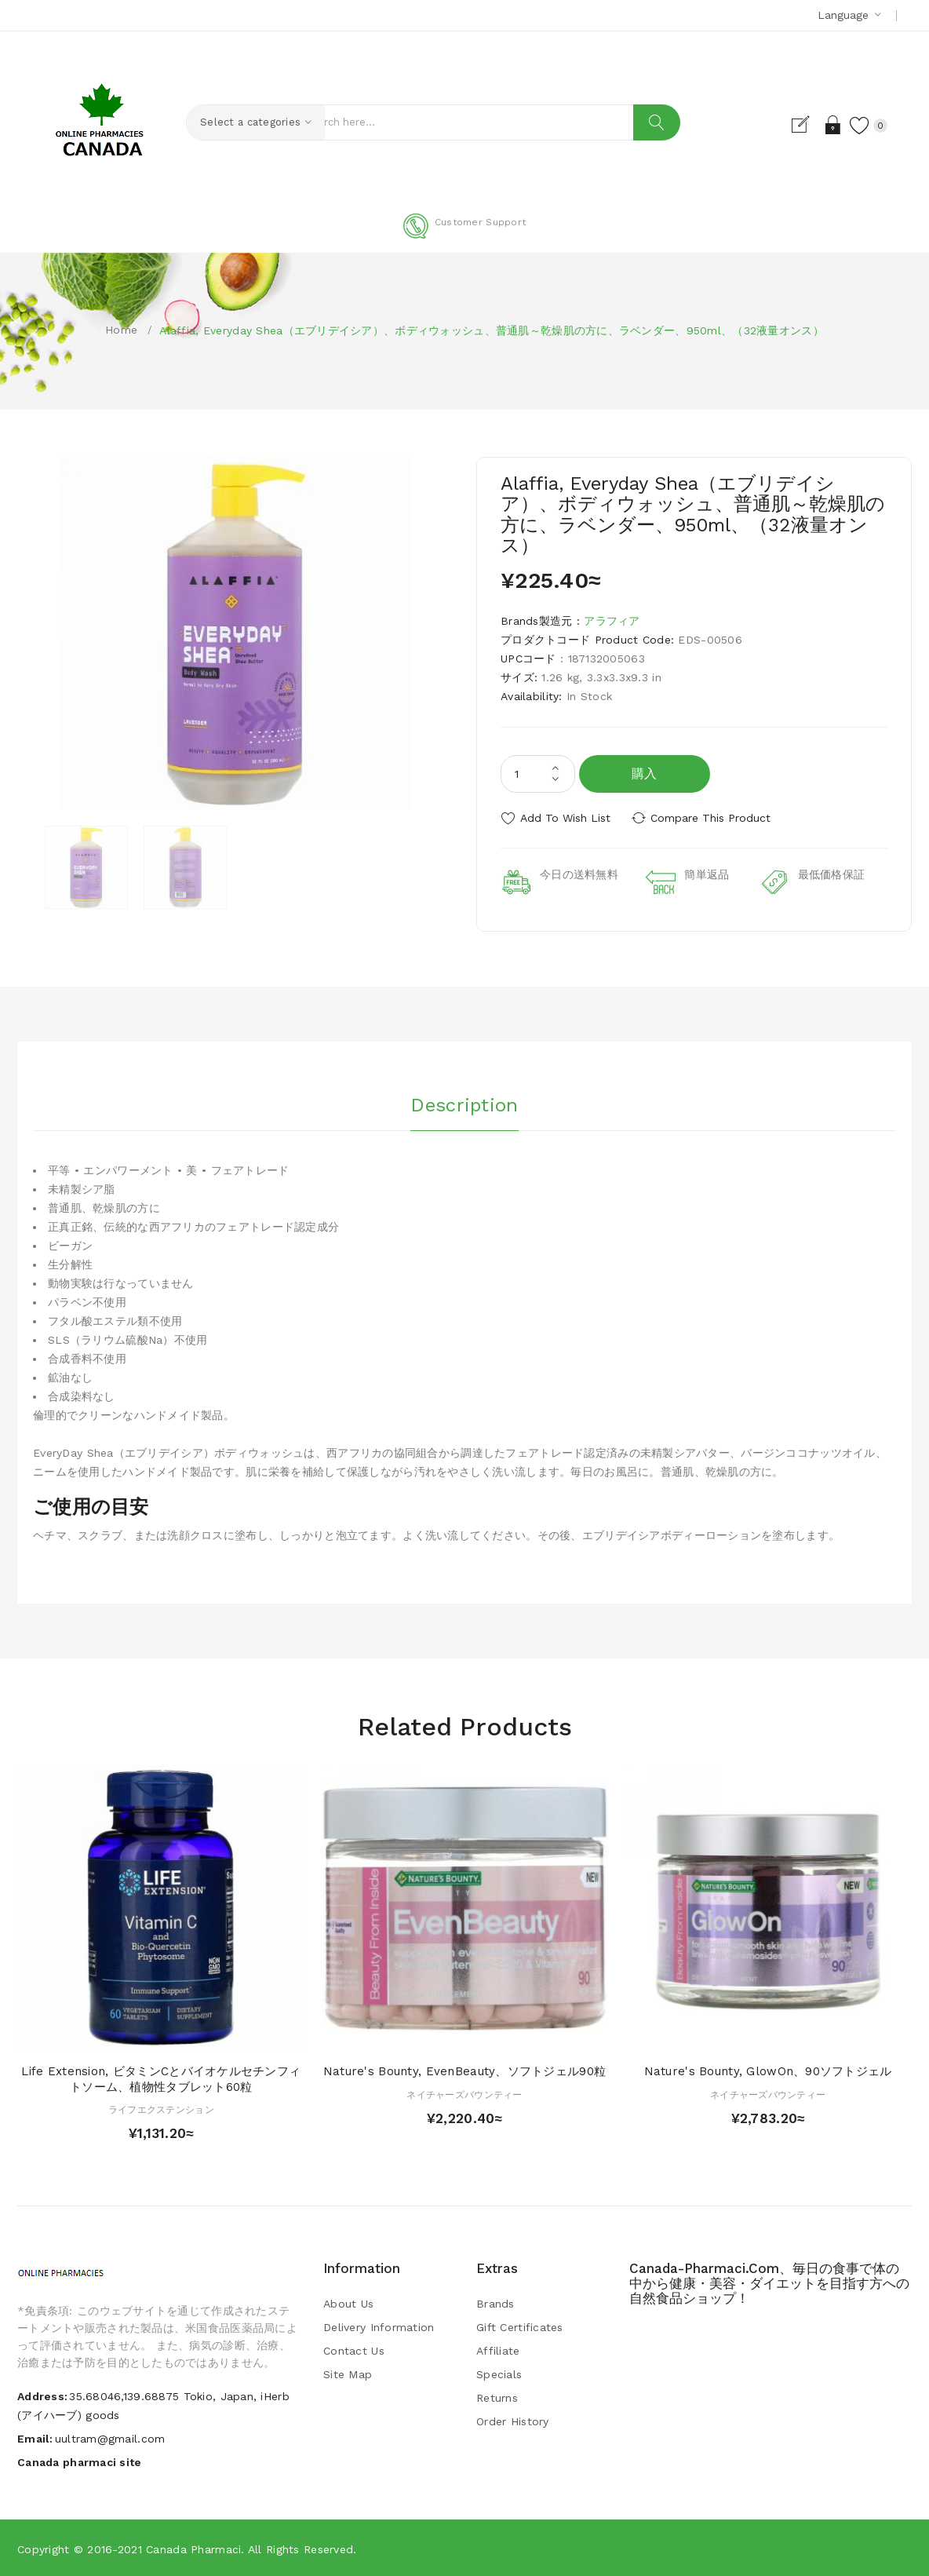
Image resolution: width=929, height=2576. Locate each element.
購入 (645, 773)
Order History (512, 2420)
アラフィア (611, 621)
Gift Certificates (519, 2326)
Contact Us (353, 2350)
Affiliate (498, 2350)
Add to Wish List (565, 818)
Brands (495, 2303)
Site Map (347, 2373)
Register (804, 125)
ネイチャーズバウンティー (464, 2094)
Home (121, 329)
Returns (497, 2397)
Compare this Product (712, 818)
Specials (499, 2373)
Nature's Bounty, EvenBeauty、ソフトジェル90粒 (464, 2070)
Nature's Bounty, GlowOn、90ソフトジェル (768, 2070)
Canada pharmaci (193, 2548)
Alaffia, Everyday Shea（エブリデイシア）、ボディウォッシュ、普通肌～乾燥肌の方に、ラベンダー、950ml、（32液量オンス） (491, 330)
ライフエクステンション (161, 2108)
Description (464, 1104)
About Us (348, 2303)
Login (832, 125)
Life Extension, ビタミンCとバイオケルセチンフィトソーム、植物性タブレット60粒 (161, 2078)
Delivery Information (379, 2326)
